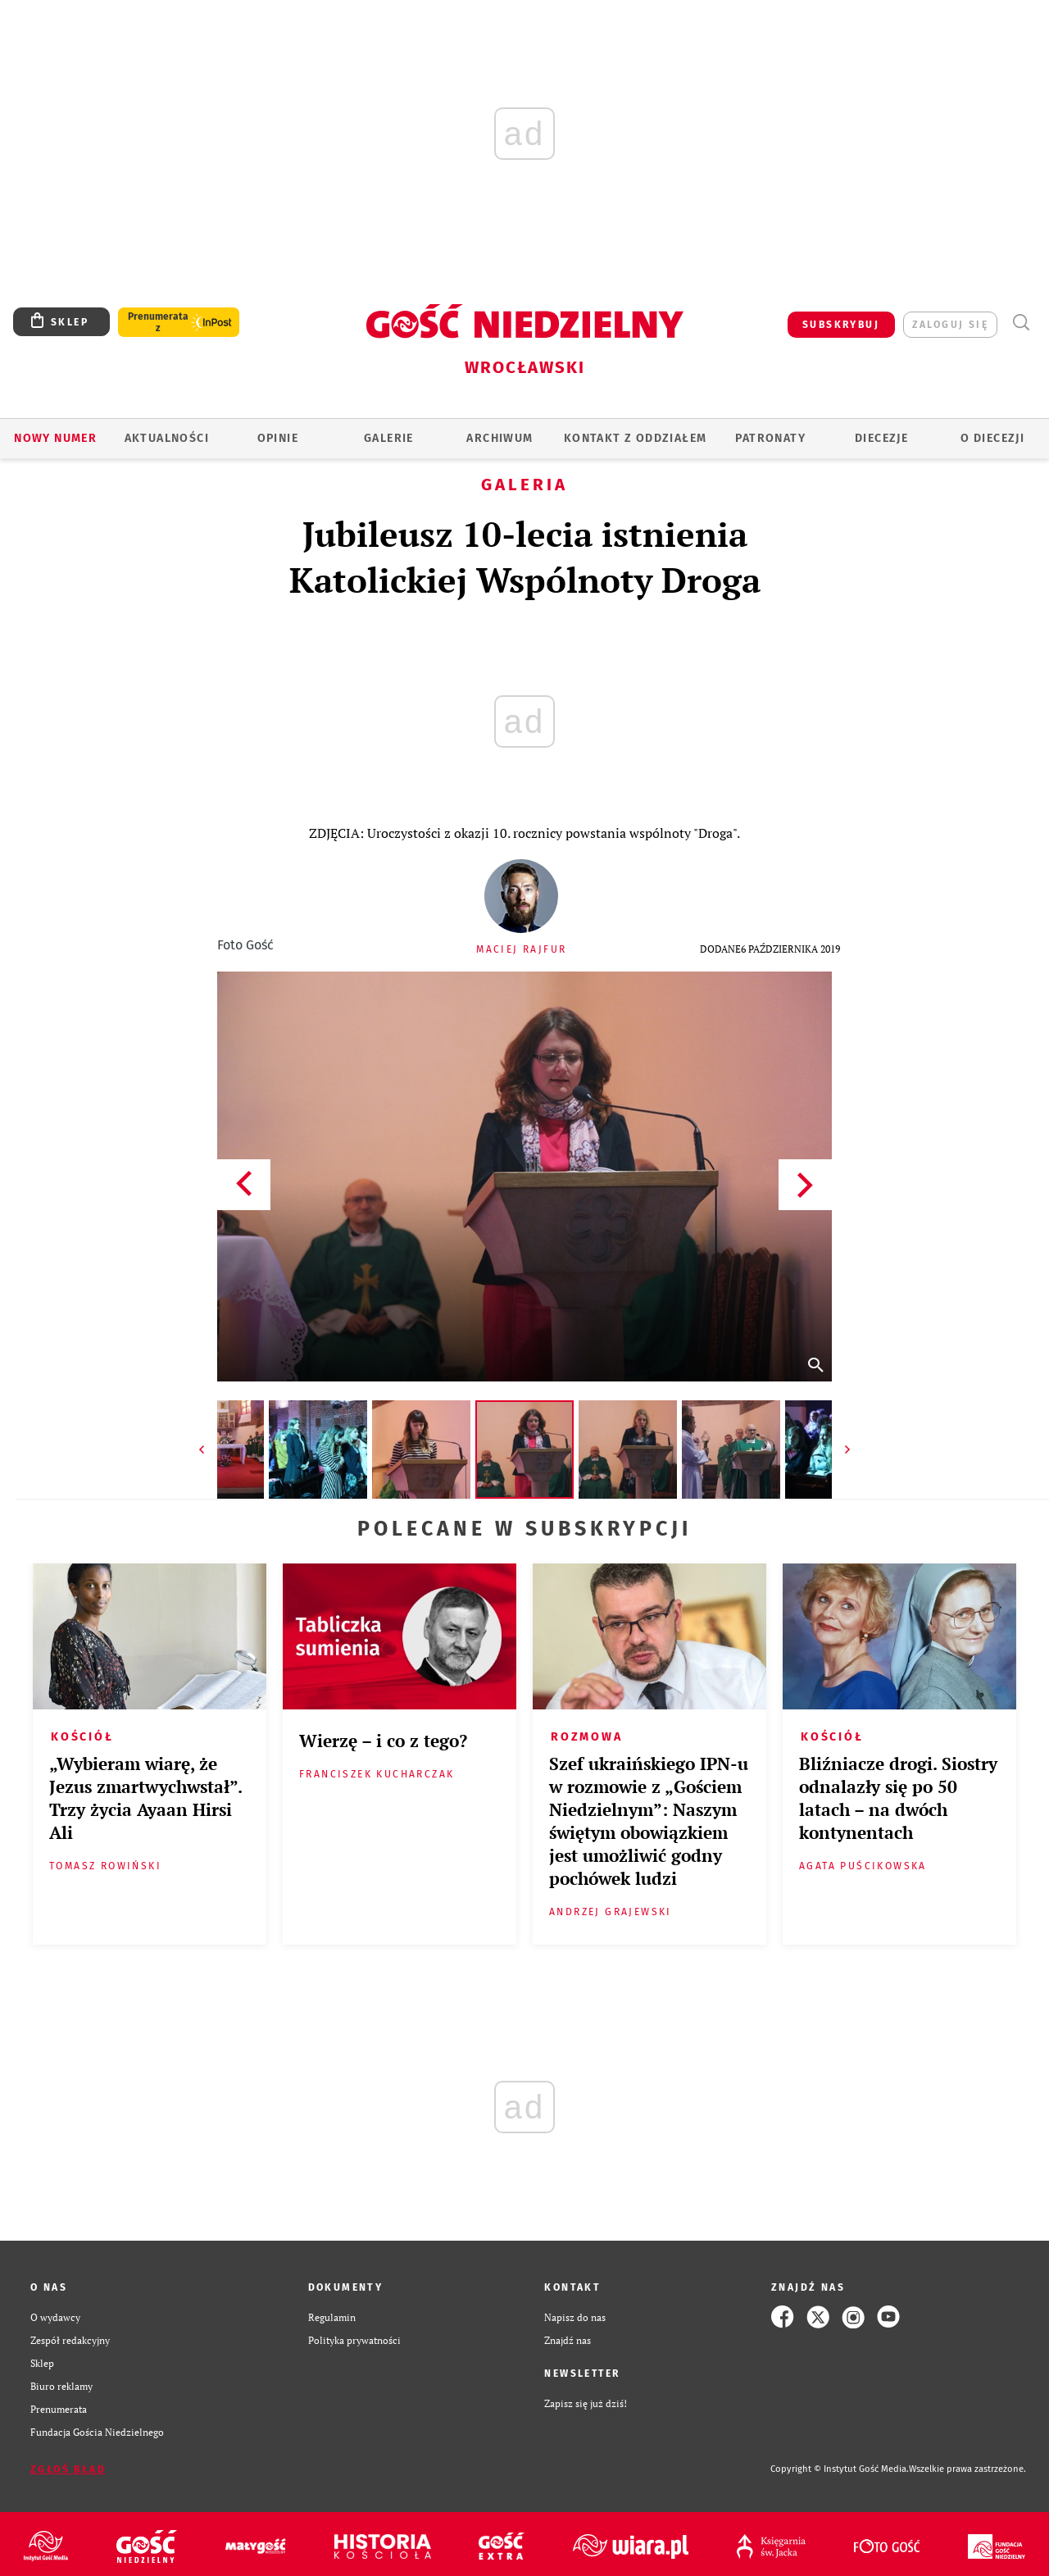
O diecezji (992, 438)
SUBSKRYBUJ (840, 324)
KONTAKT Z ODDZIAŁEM (635, 438)
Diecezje (881, 438)
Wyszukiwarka (1021, 322)
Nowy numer (55, 438)
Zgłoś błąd (68, 2469)
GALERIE (389, 438)
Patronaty (770, 438)
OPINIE (277, 438)
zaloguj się (950, 324)
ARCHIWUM (499, 438)
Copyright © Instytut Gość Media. (839, 2469)
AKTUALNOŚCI (167, 438)
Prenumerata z (158, 322)
